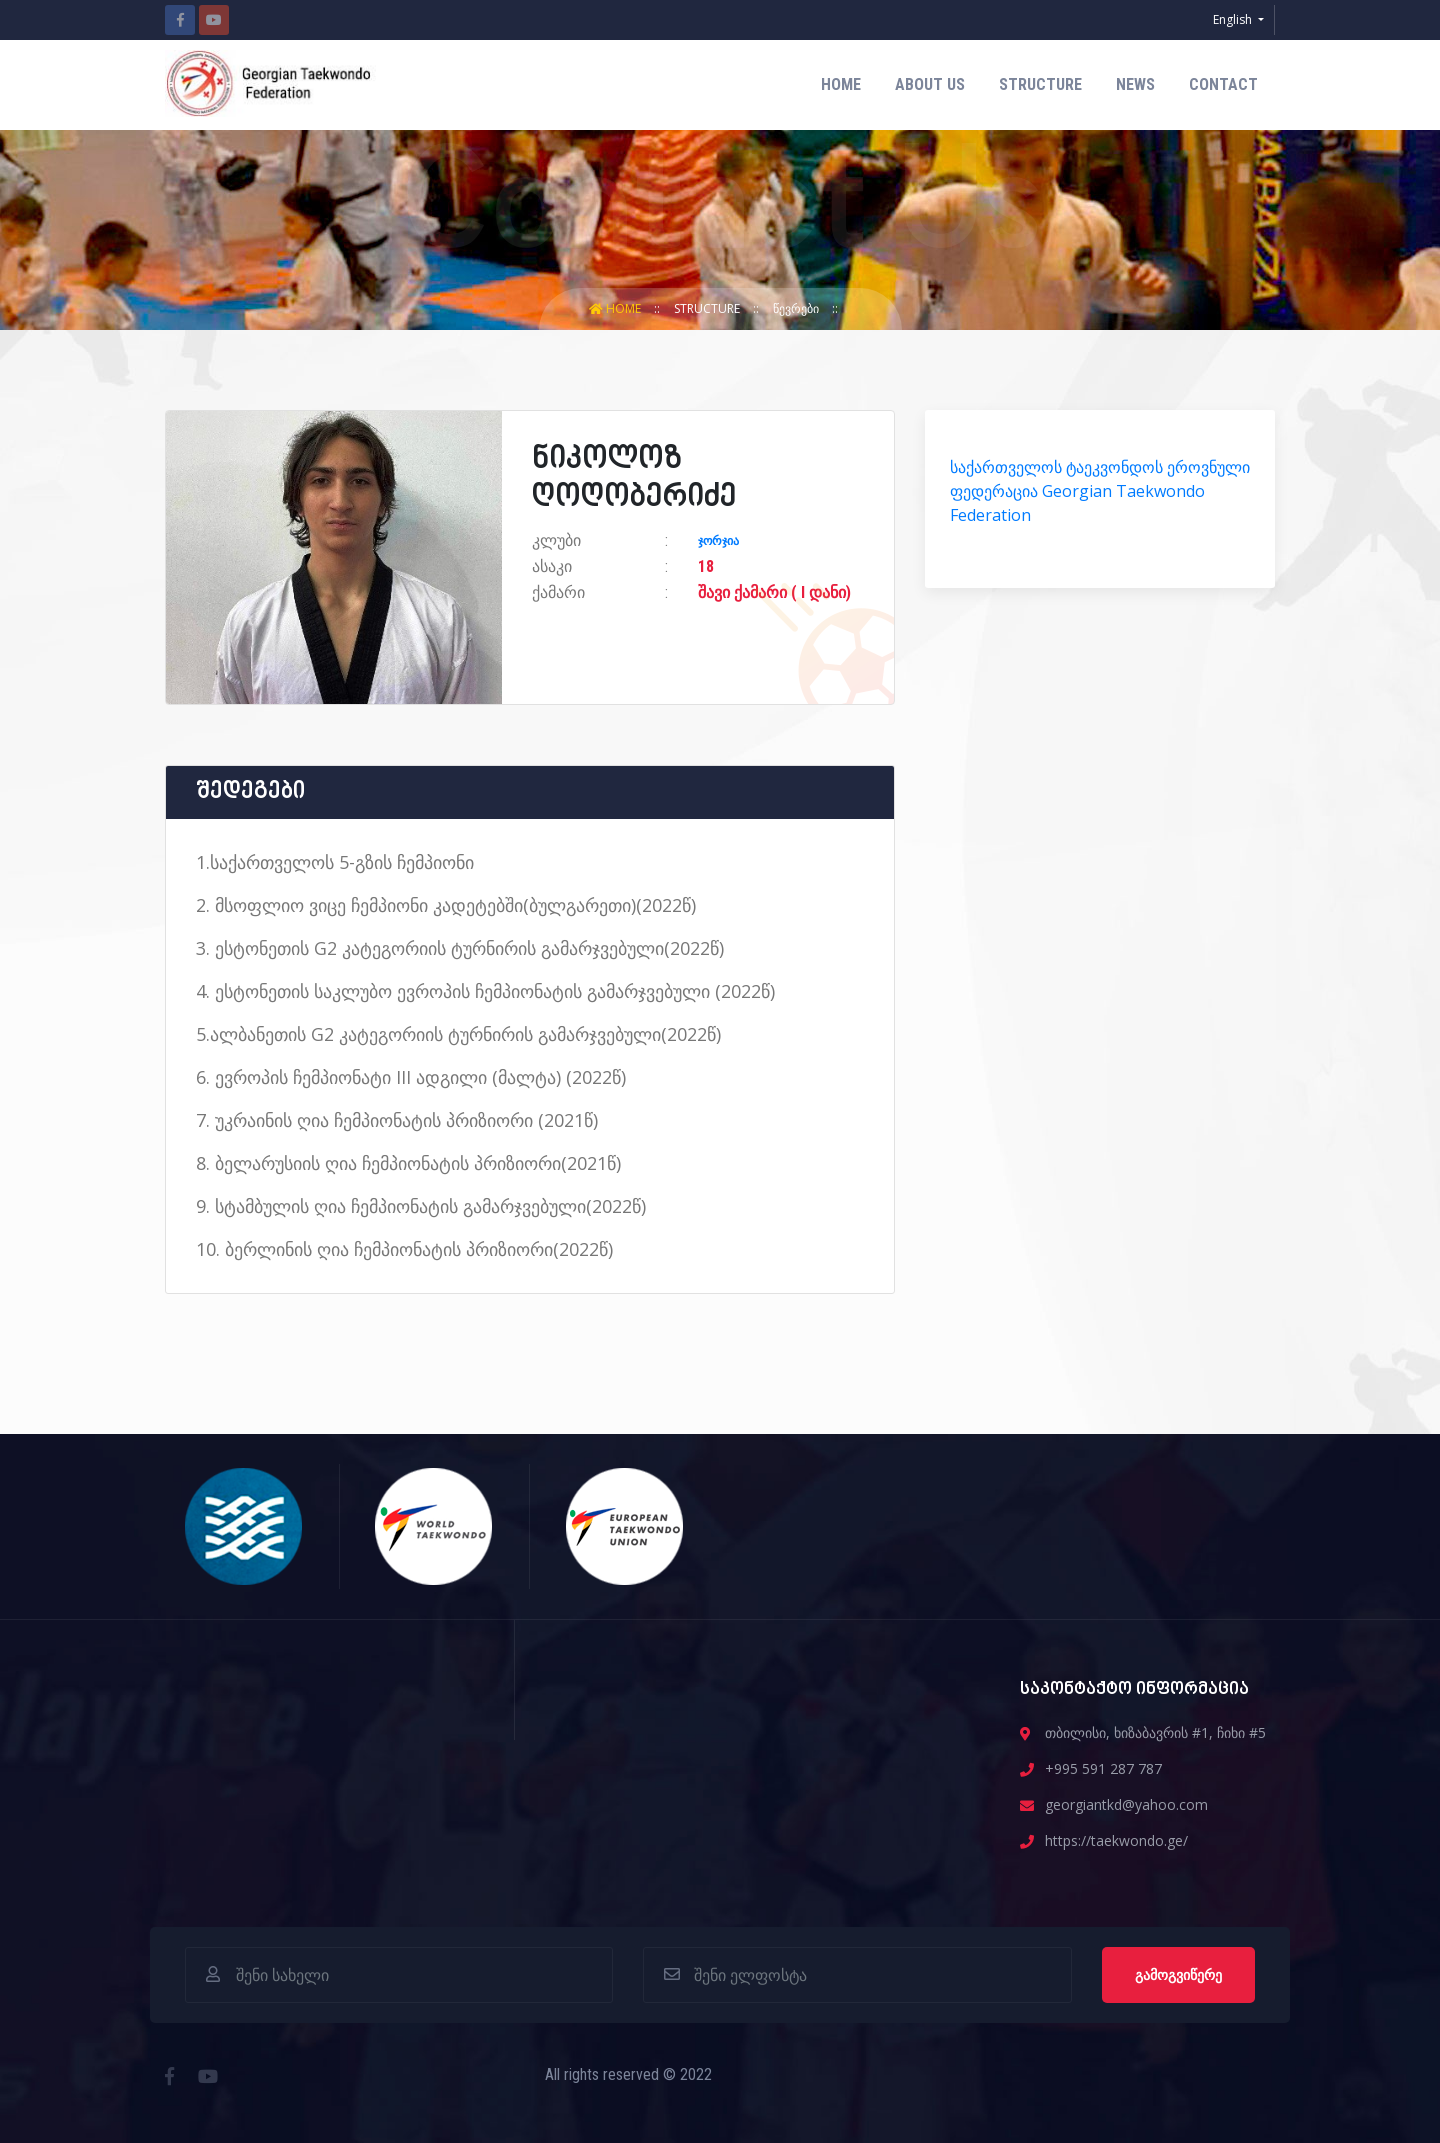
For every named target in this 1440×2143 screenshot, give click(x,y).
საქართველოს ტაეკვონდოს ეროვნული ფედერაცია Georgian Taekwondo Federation (1100, 491)
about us (930, 84)
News (1135, 84)
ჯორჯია (718, 541)
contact (1223, 84)
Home (841, 84)
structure (1040, 84)
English (1234, 19)
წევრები (797, 308)
